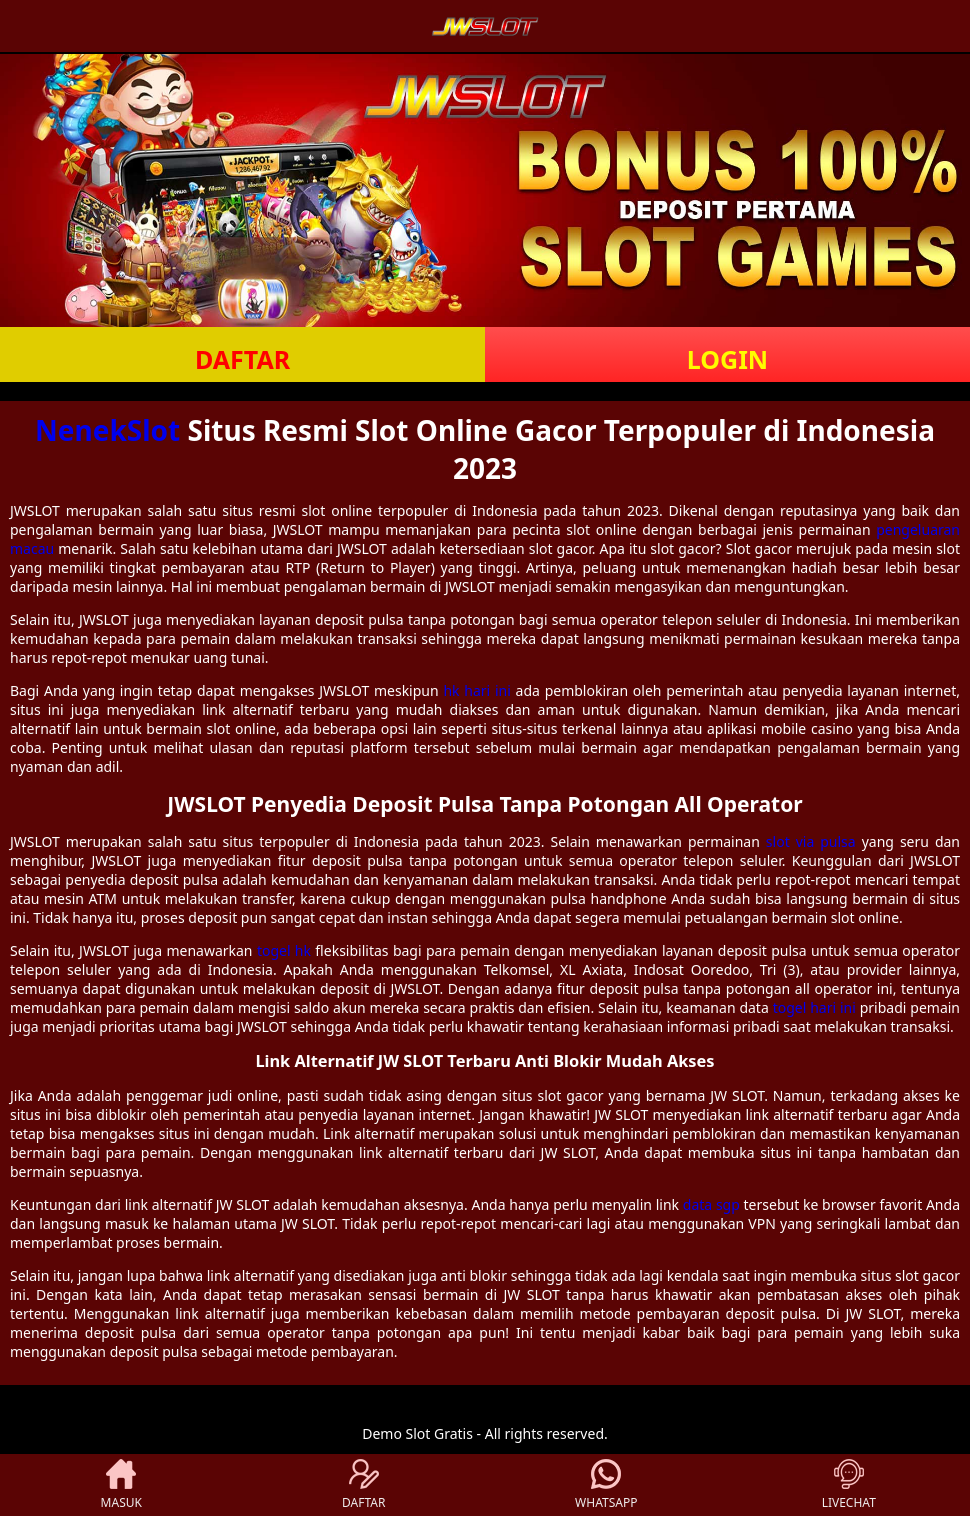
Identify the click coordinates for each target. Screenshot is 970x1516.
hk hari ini (476, 690)
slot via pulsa (811, 841)
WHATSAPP (606, 1485)
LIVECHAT (849, 1485)
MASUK (121, 1485)
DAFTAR (242, 359)
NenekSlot (107, 430)
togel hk (284, 950)
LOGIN (727, 359)
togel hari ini (814, 1007)
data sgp (711, 1204)
